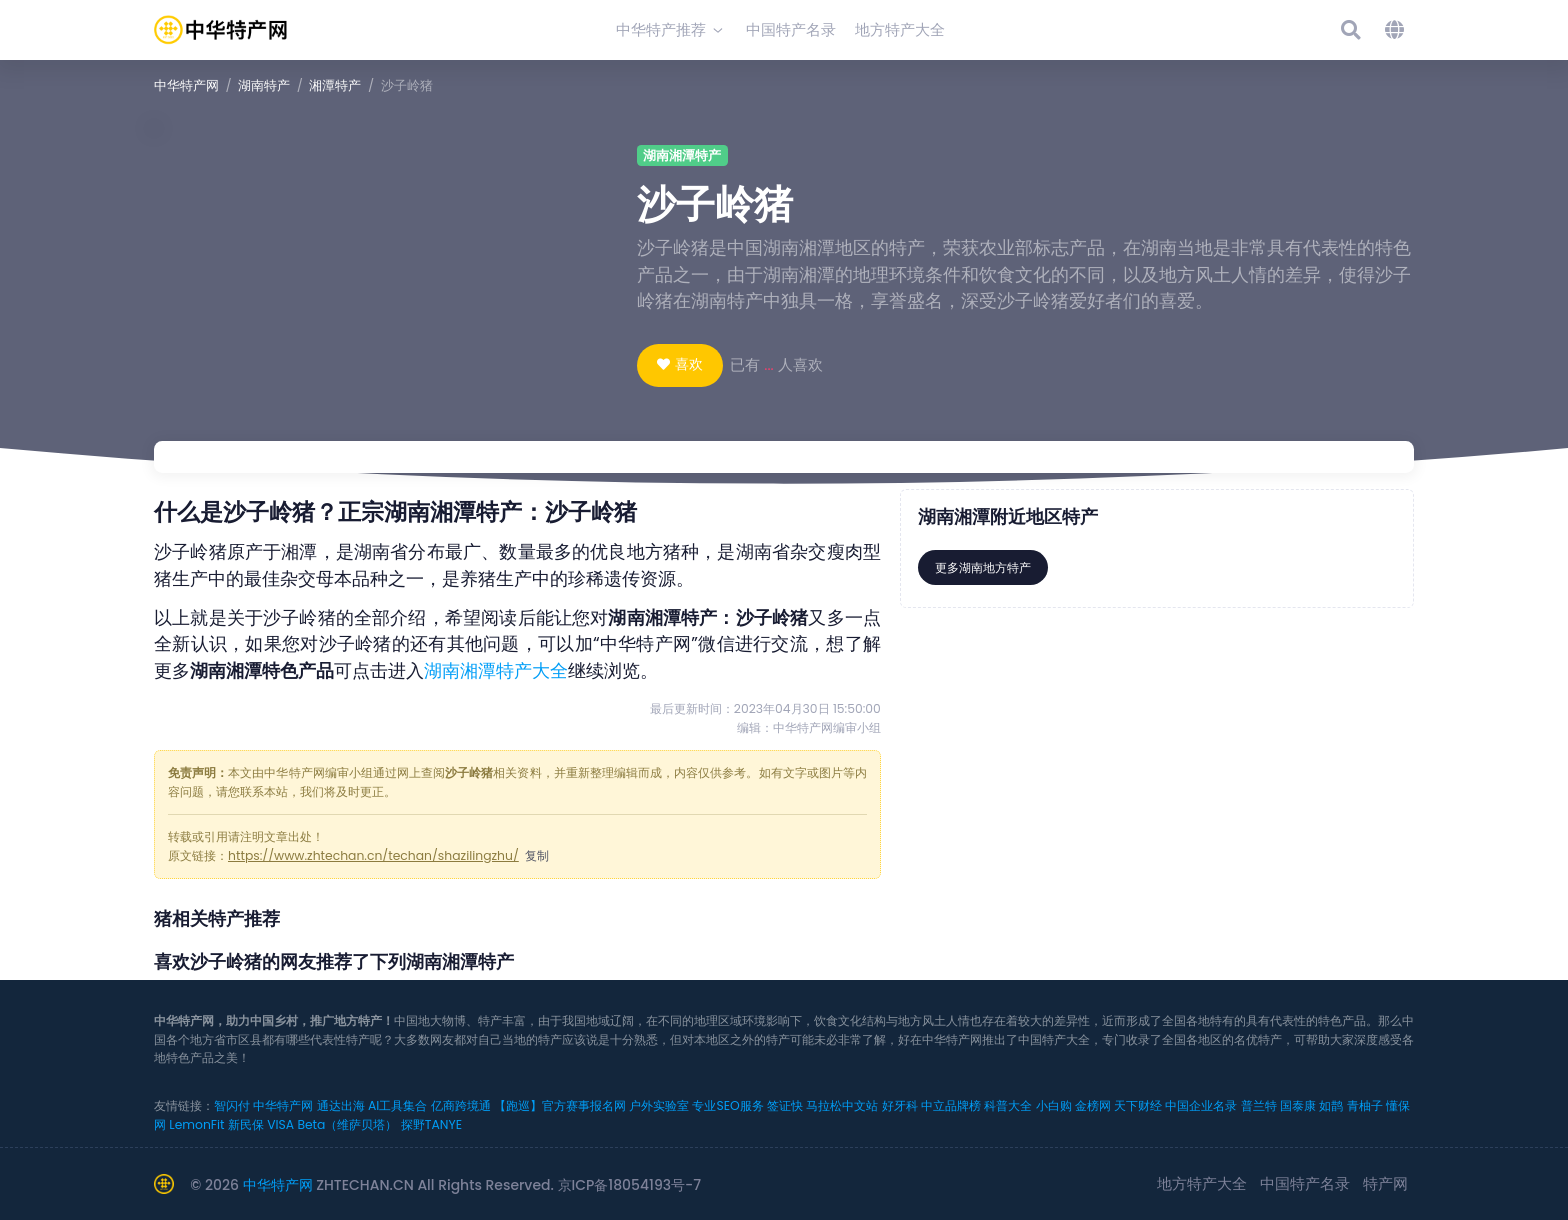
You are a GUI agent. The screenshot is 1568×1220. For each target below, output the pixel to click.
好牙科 (900, 1105)
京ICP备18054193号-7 (630, 1185)
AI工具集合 (397, 1105)
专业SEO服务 (727, 1105)
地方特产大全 (1202, 1183)
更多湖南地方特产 (983, 567)
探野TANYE (431, 1124)
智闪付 (232, 1105)
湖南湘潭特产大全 (496, 671)
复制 (537, 855)
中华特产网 (186, 85)
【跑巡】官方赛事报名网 (560, 1105)
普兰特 (1259, 1105)
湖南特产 (264, 85)
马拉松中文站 (842, 1105)
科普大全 (1008, 1105)
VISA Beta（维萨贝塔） (332, 1124)
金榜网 (1093, 1105)
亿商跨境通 (461, 1105)
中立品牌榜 (951, 1105)
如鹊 (1331, 1105)
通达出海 (341, 1105)
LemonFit (196, 1124)
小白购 (1054, 1105)
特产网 (1385, 1183)
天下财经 (1138, 1105)
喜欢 (689, 364)
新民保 (246, 1124)
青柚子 (1365, 1105)
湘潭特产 (335, 85)
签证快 (785, 1105)
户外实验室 (659, 1105)
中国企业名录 (1201, 1105)
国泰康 (1298, 1105)
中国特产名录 (1305, 1183)
